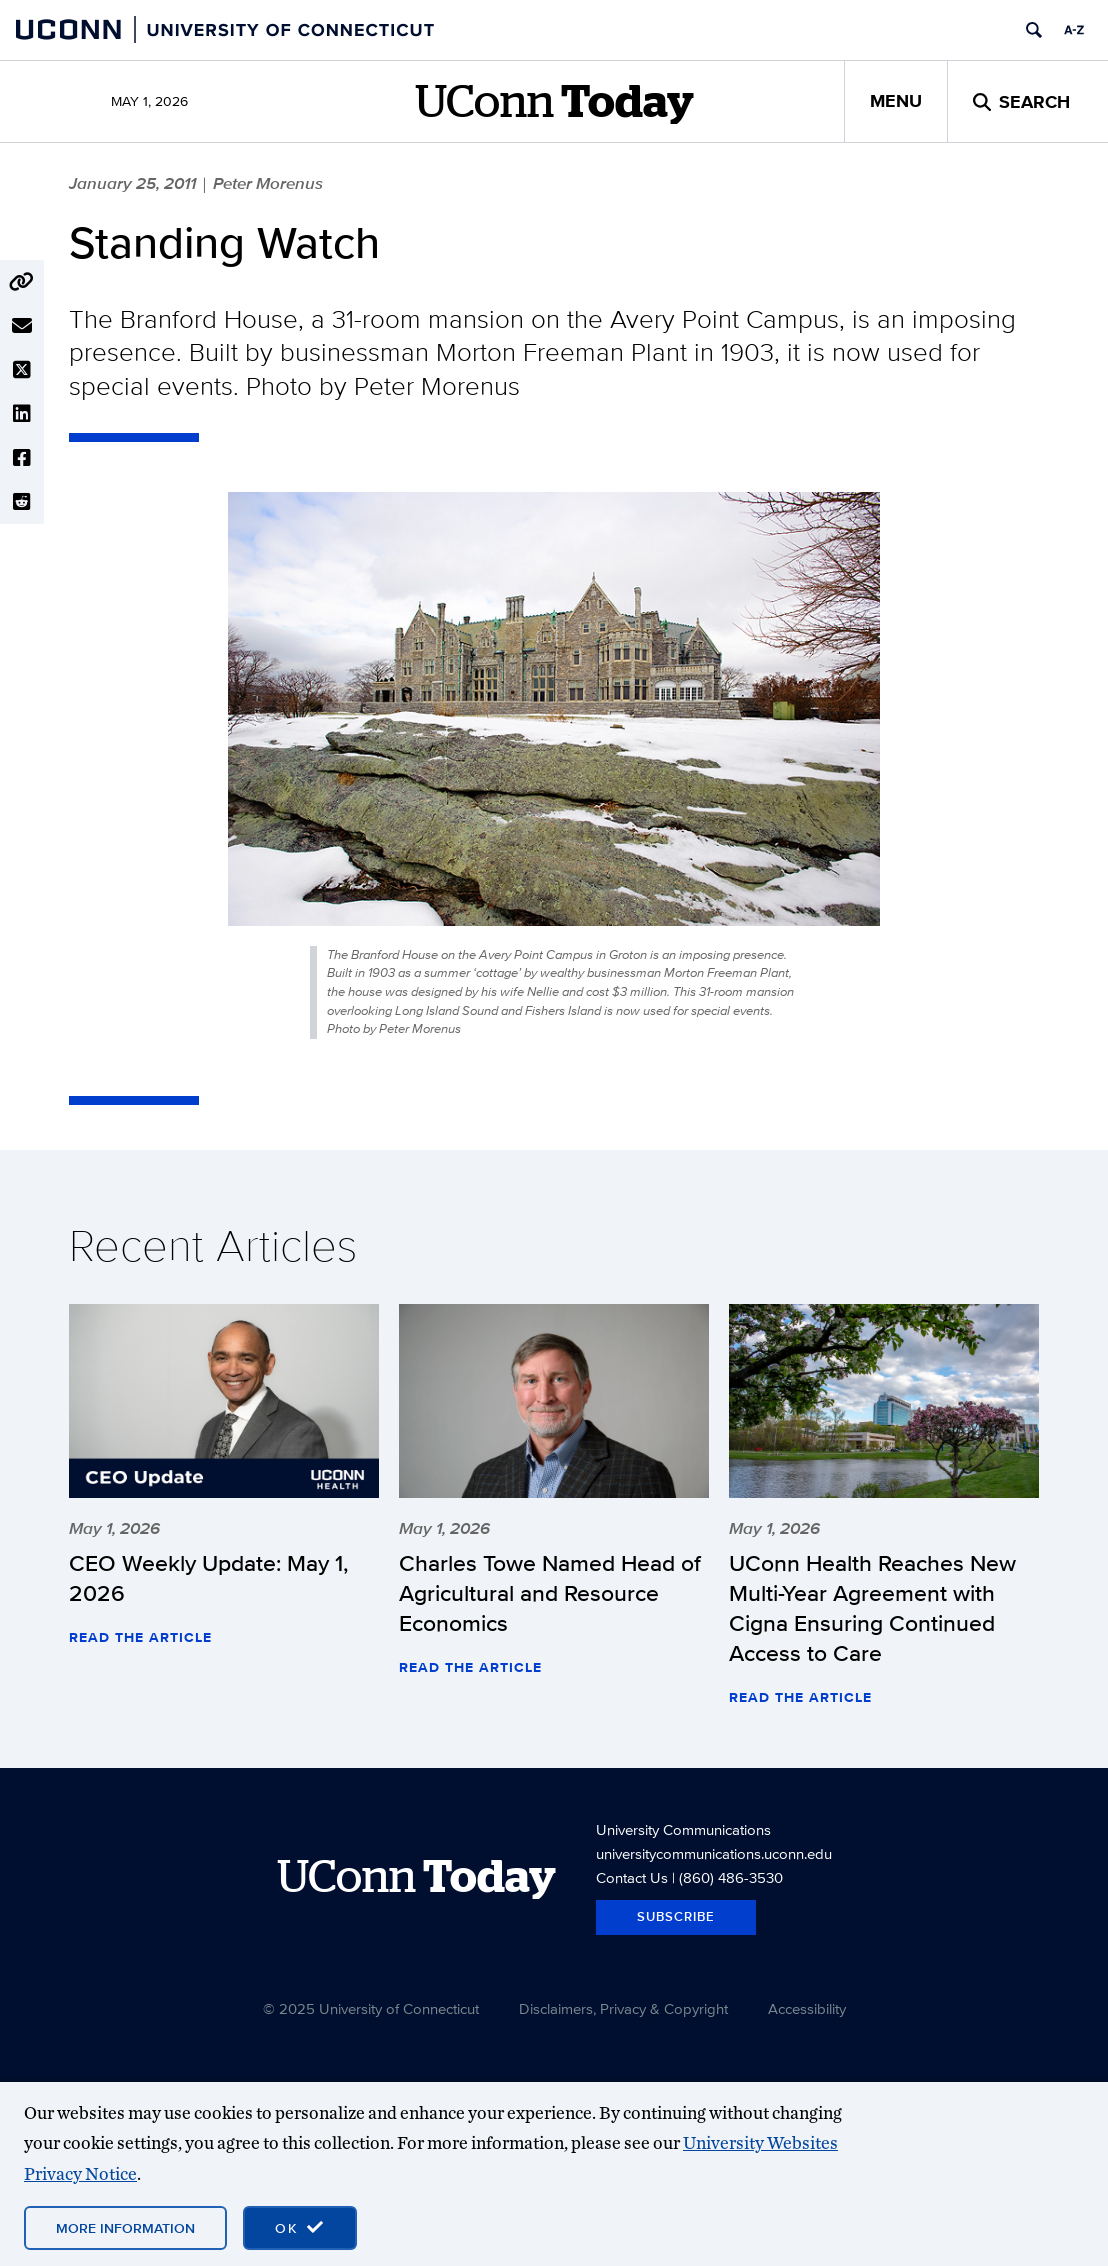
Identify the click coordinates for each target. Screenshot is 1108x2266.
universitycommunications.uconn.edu (714, 1853)
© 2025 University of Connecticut (371, 2008)
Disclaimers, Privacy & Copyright (623, 2008)
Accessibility (807, 2008)
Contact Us (632, 1877)
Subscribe (676, 1916)
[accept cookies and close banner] (300, 2228)
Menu (896, 101)
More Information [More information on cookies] (125, 2228)
